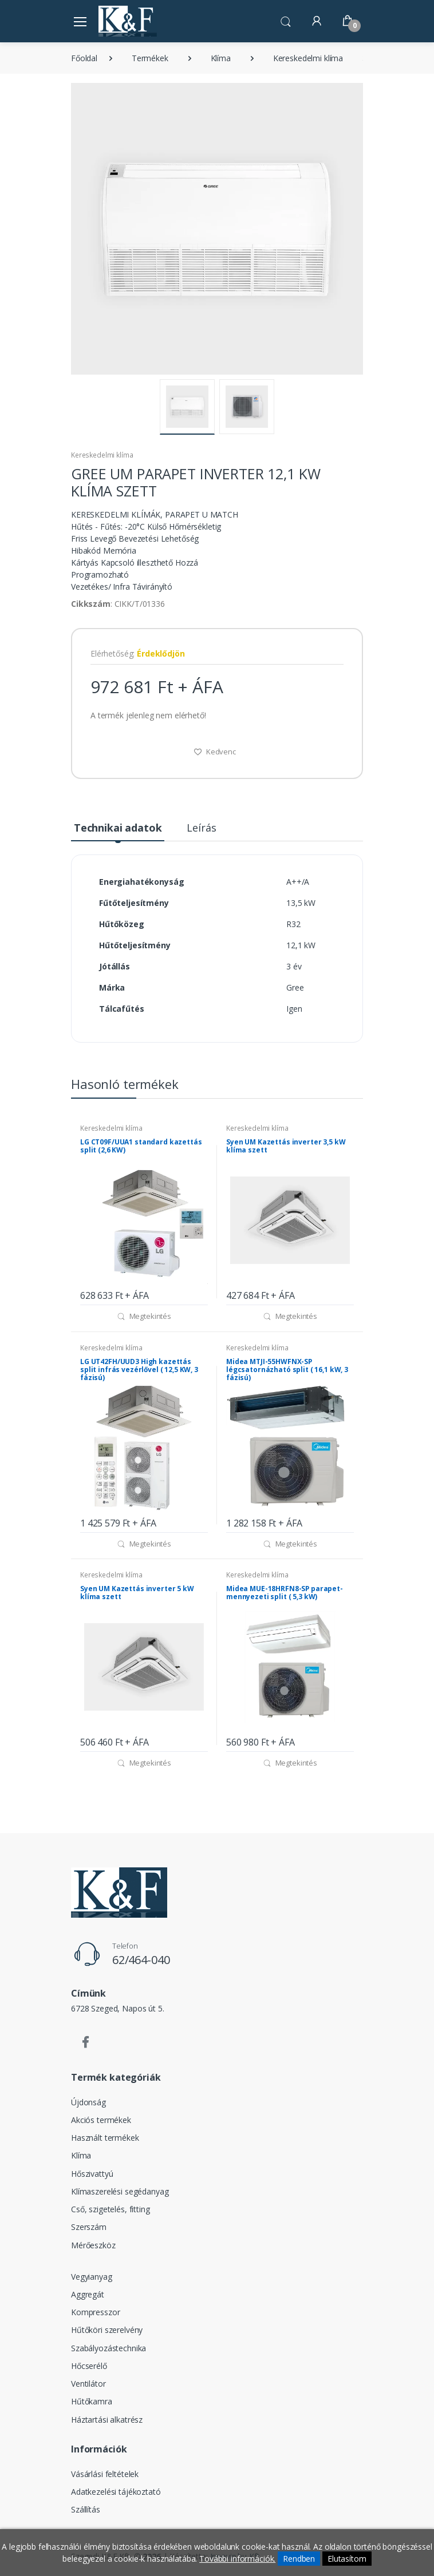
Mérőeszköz (93, 2245)
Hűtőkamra (91, 2401)
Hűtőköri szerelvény (107, 2329)
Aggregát (87, 2294)
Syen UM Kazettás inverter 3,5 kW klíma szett (285, 1146)
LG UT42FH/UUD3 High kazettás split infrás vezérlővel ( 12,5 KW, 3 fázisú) (139, 1369)
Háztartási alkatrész (107, 2419)
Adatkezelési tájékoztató (116, 2491)
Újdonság (88, 2102)
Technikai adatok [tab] (118, 827)
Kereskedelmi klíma (308, 58)
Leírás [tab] (201, 827)
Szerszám (88, 2226)
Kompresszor (95, 2312)
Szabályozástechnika (108, 2348)
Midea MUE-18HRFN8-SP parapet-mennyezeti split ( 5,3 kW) (284, 1592)
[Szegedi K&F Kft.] (127, 21)
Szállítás (85, 2509)
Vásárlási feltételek (105, 2473)
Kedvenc (215, 751)
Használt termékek (105, 2137)
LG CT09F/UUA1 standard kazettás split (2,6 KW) (141, 1146)
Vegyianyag (91, 2276)
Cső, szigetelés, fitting (110, 2209)
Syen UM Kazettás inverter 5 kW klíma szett (137, 1592)
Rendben (299, 2558)
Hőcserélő (89, 2365)
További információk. (237, 2558)
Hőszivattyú (92, 2173)
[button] (285, 20)
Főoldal (84, 58)
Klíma (221, 58)
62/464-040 (141, 1959)
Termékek (150, 58)
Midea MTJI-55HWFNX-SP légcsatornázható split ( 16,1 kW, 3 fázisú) (287, 1369)
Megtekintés (144, 1316)
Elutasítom (347, 2558)
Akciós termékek (101, 2119)
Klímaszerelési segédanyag (119, 2191)
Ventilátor (88, 2383)
